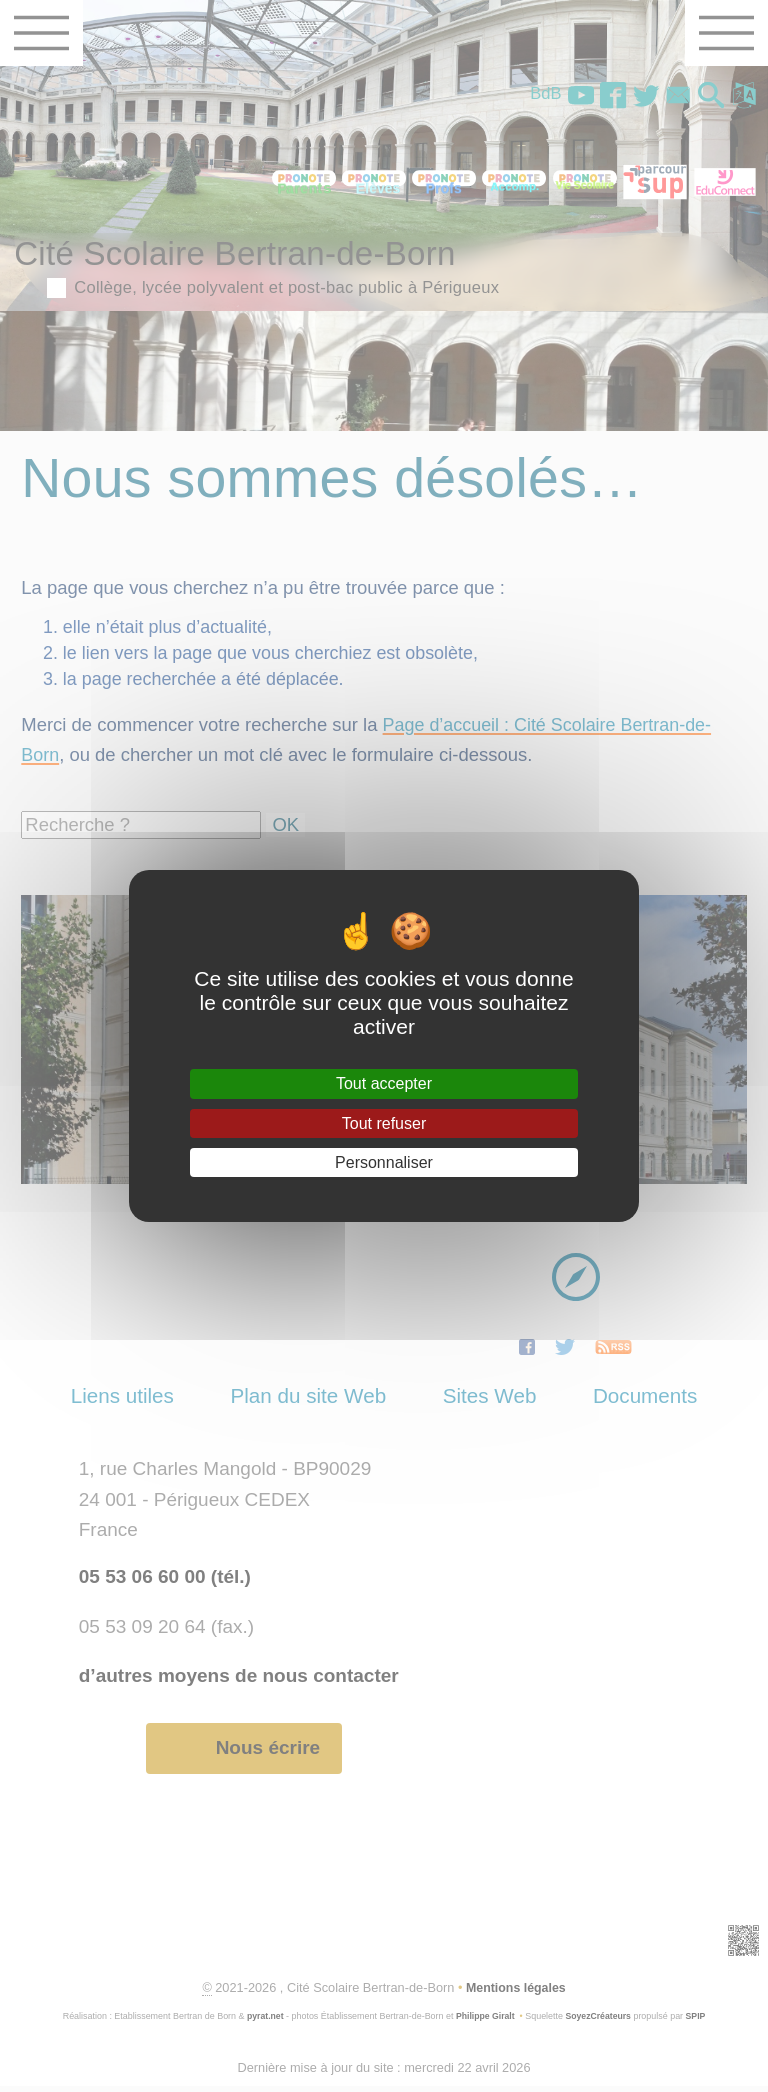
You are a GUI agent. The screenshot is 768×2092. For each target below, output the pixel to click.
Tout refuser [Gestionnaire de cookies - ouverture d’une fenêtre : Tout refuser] (384, 1123)
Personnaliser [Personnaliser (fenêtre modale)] (384, 1162)
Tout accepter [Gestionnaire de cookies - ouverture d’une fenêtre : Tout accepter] (384, 1083)
